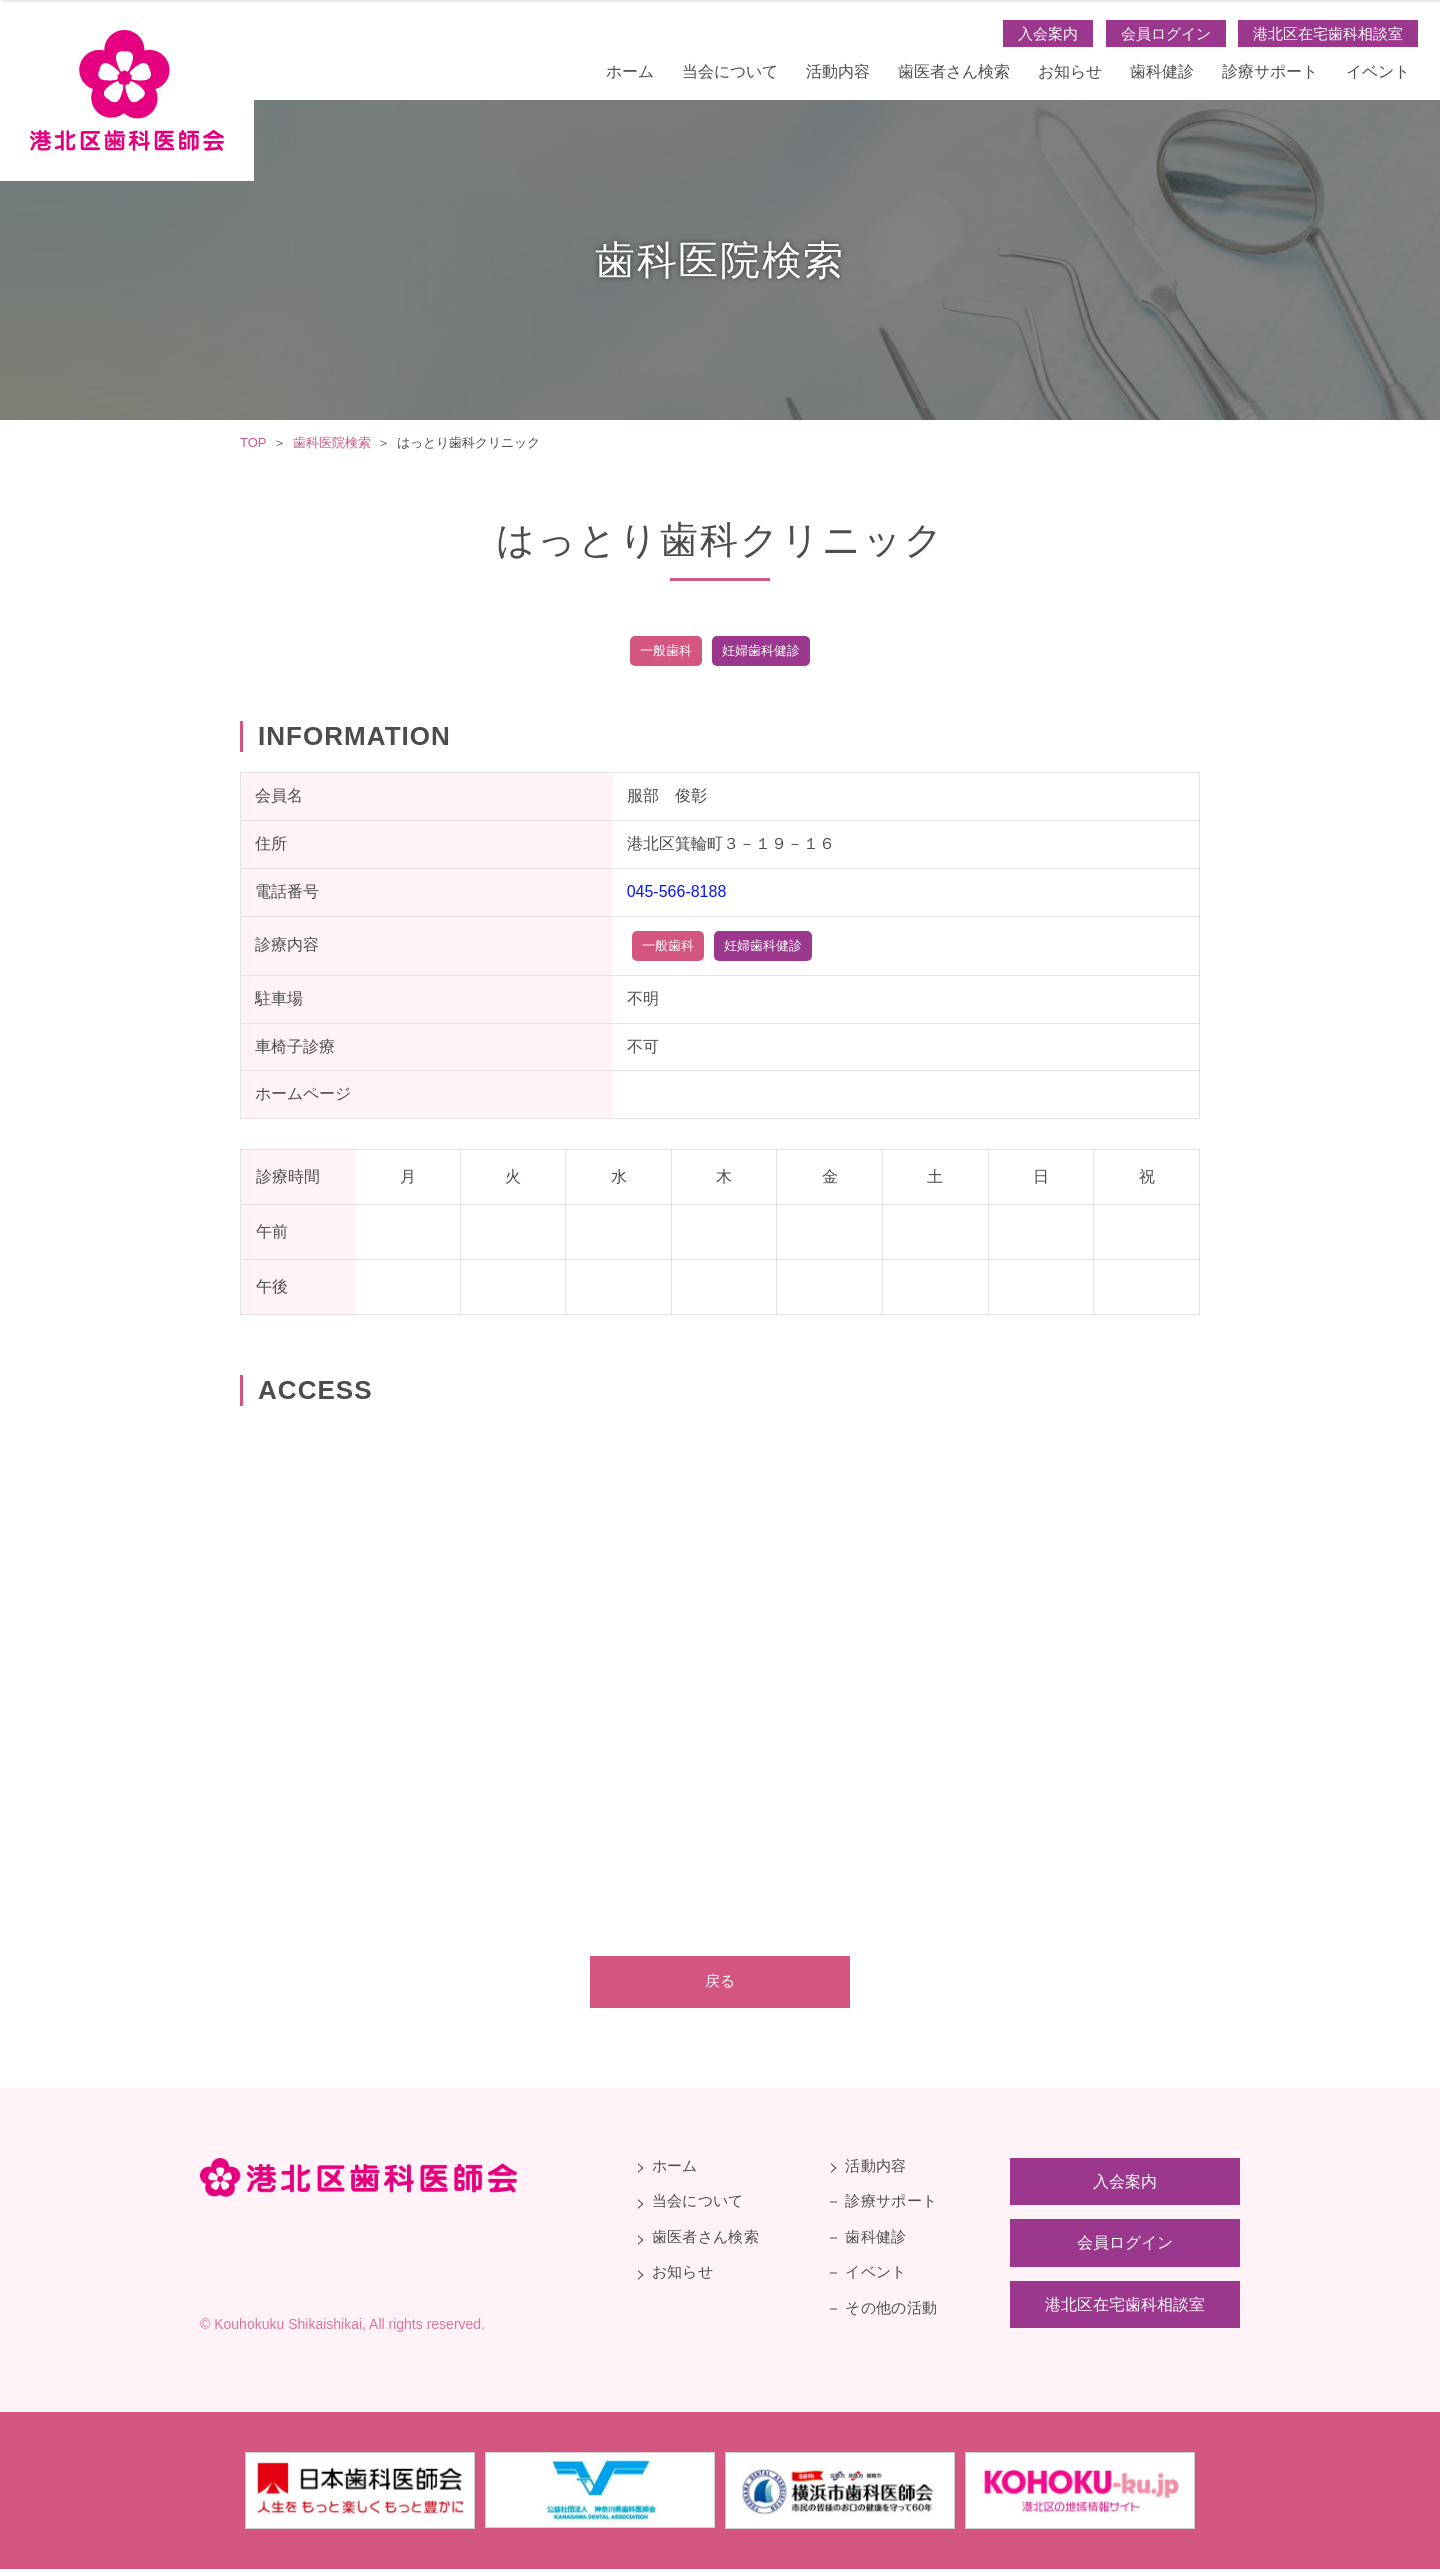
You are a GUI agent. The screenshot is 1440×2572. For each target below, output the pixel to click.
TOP (253, 442)
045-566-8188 (677, 891)
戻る (720, 1982)
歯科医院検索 (332, 442)
